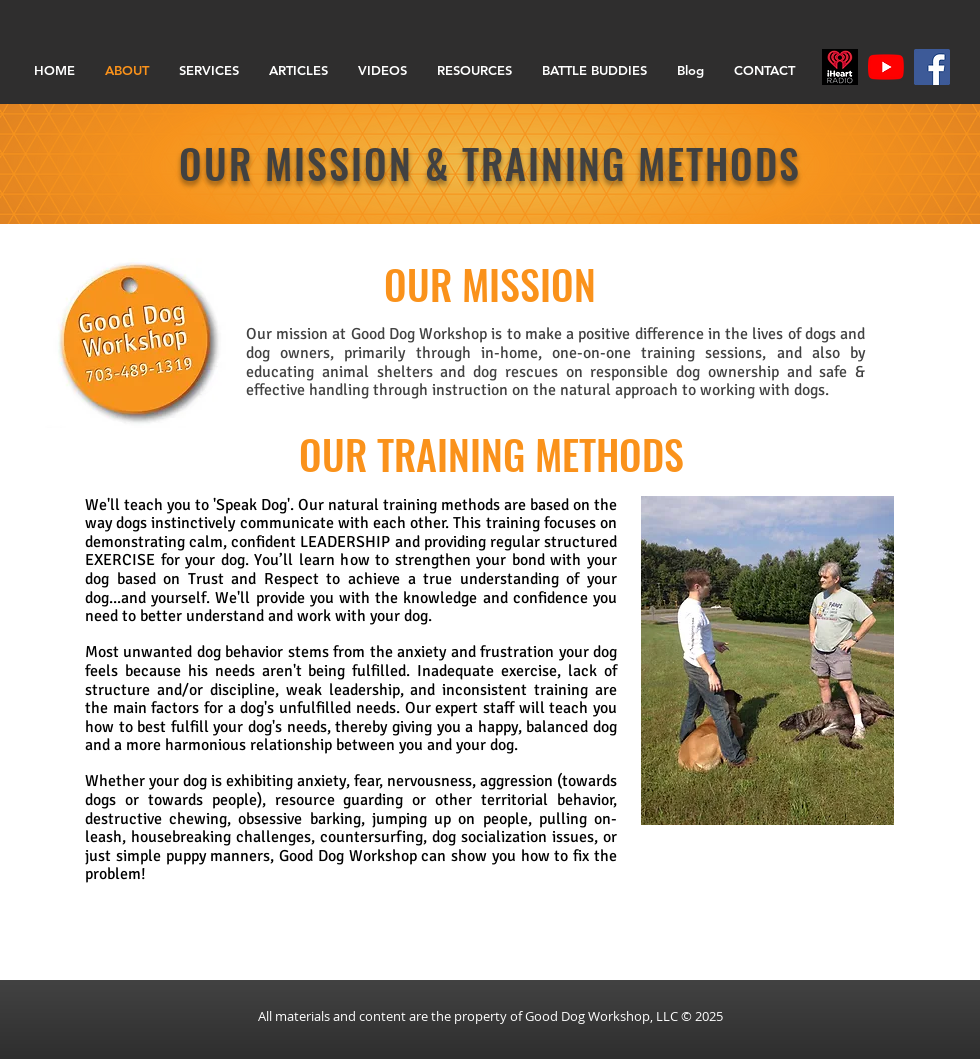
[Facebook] (932, 67)
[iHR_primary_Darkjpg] (840, 67)
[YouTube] (886, 67)
